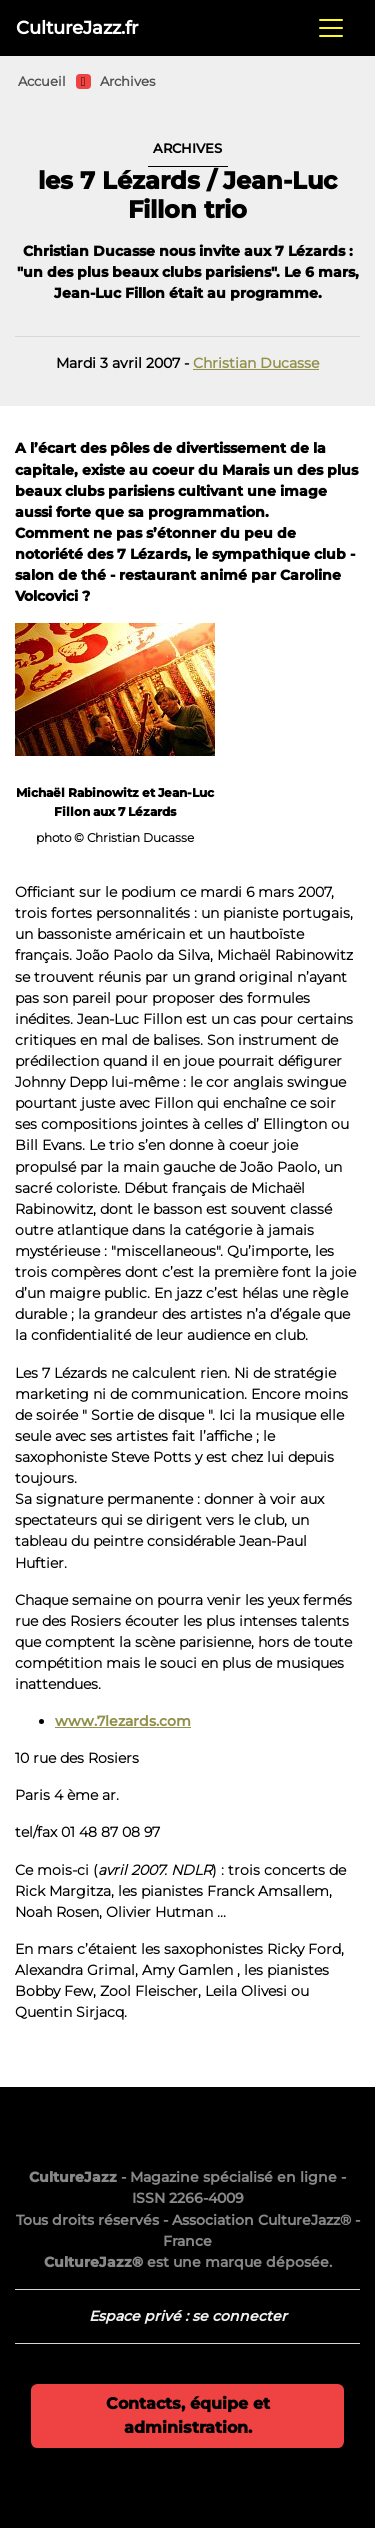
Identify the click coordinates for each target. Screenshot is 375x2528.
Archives (127, 81)
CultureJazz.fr (77, 27)
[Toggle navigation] (331, 28)
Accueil (42, 81)
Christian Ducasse (256, 363)
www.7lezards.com (123, 1721)
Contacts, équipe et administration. (188, 2415)
